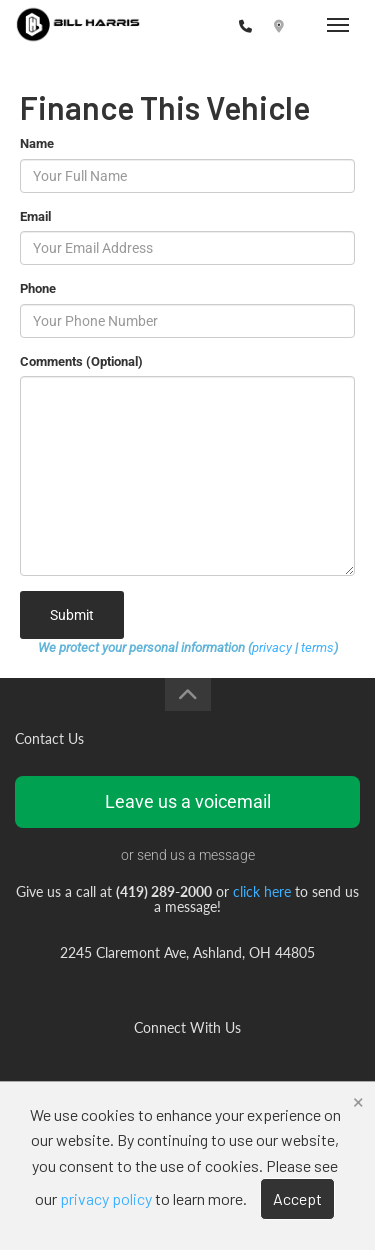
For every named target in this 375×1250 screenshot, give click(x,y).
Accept (297, 1198)
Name (37, 143)
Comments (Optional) (81, 361)
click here (262, 891)
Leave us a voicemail (188, 801)
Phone (38, 288)
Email (35, 216)
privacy (272, 647)
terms (317, 647)
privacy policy (106, 1198)
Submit (72, 615)
